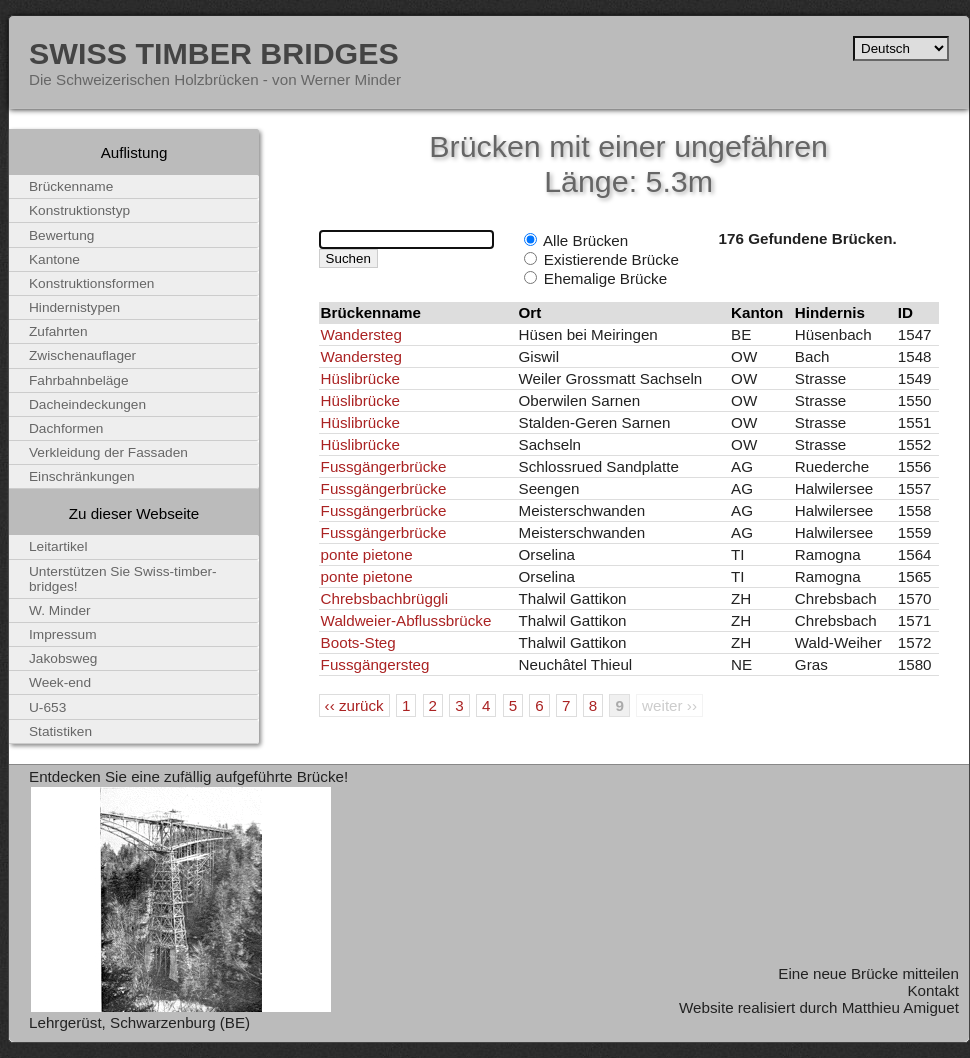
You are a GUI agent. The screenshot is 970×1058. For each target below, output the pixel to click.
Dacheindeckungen (87, 404)
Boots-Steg (358, 642)
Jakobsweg (63, 658)
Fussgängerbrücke (384, 466)
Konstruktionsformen (91, 283)
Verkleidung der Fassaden (108, 452)
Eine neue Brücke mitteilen (868, 973)
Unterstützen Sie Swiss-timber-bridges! (123, 579)
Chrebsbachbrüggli (385, 598)
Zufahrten (58, 331)
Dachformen (66, 428)
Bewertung (61, 235)
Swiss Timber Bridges (214, 53)
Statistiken (60, 731)
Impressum (63, 634)
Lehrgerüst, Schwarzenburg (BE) (139, 1022)
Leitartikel (58, 546)
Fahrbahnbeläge (79, 380)
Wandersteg (361, 334)
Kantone (54, 259)
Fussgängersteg (375, 664)
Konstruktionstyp (79, 210)
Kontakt (933, 990)
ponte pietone (367, 554)
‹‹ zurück (354, 705)
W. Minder (60, 610)
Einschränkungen (82, 476)
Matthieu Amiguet (900, 1007)
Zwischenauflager (82, 355)
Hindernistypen (74, 307)
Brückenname (71, 186)
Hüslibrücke (360, 378)
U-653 (47, 707)
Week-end (60, 682)
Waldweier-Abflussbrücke (406, 620)
